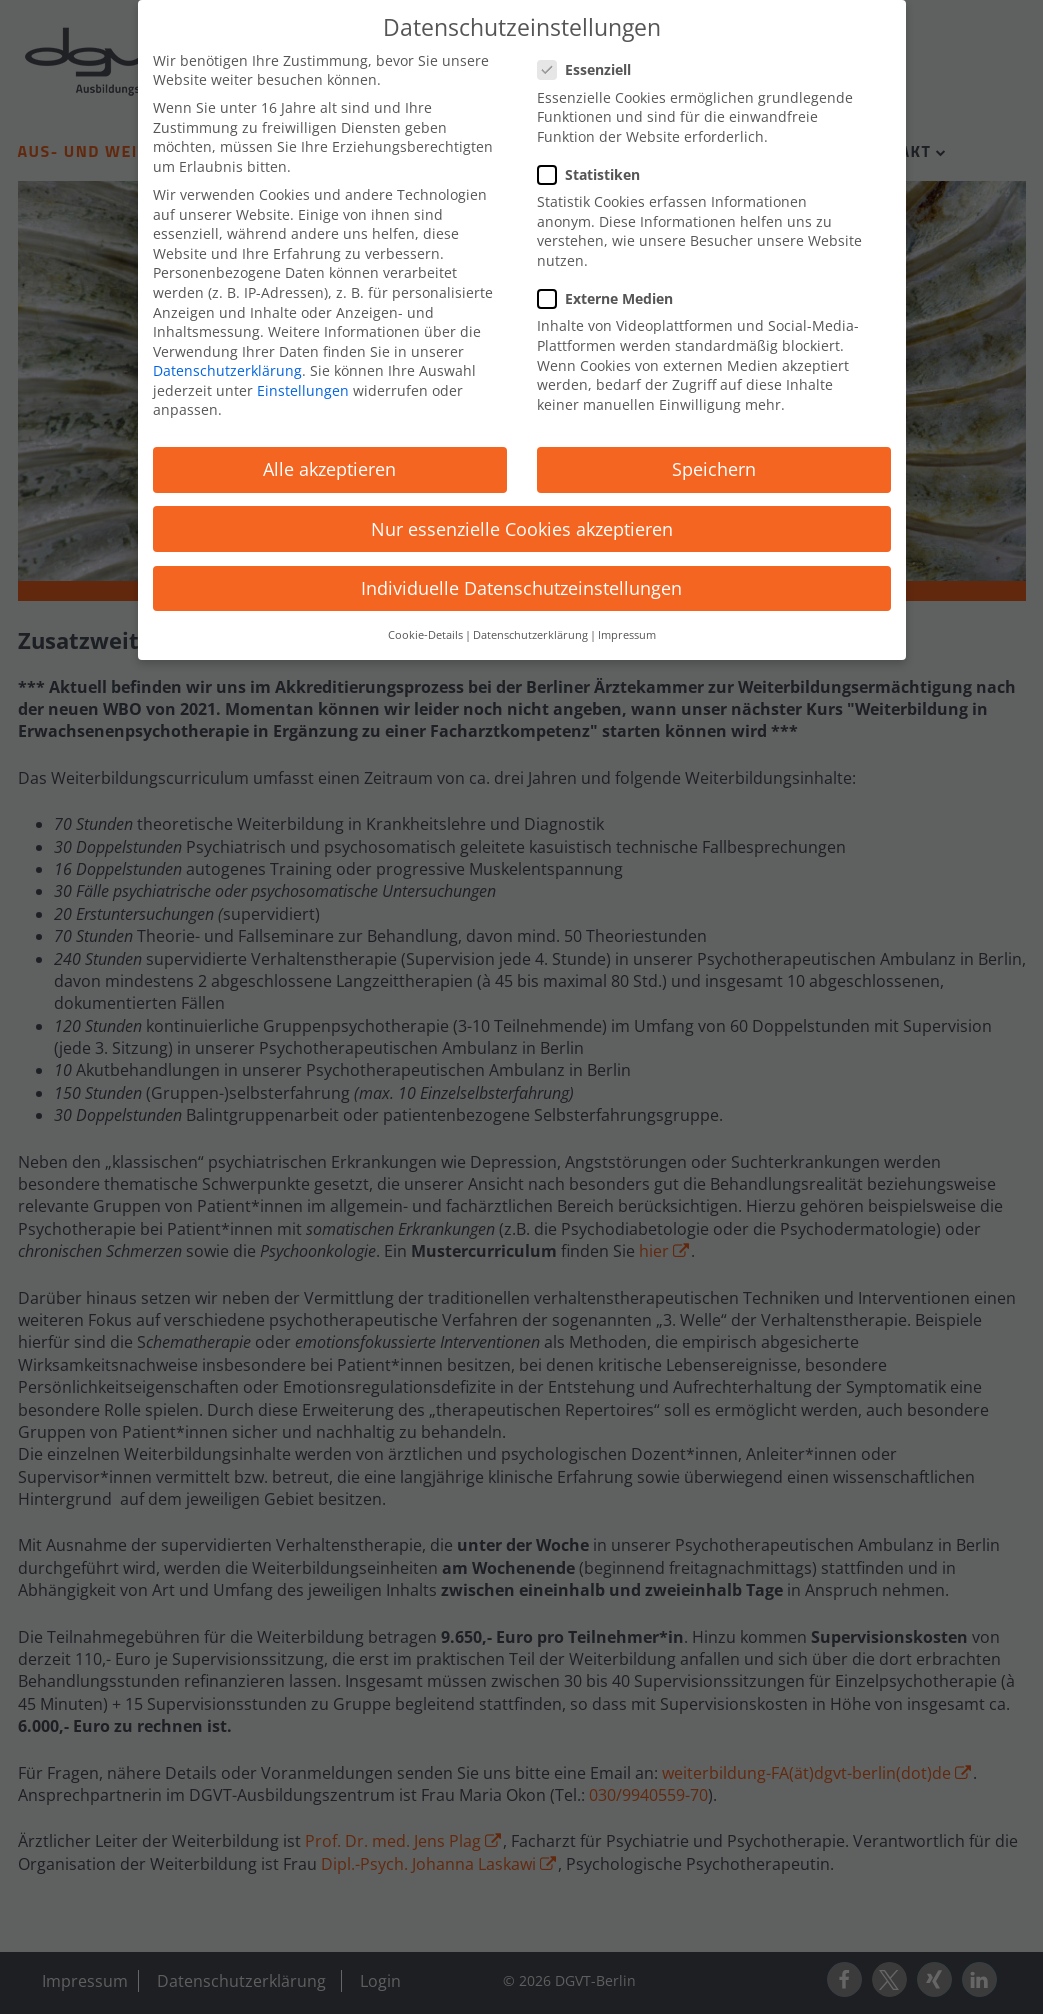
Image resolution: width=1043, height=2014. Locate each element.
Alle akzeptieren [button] (329, 461)
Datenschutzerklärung (227, 362)
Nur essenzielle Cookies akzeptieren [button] (522, 520)
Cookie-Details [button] (425, 626)
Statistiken (595, 165)
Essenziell (590, 61)
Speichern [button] (714, 461)
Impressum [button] (627, 626)
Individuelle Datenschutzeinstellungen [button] (521, 579)
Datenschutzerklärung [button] (530, 626)
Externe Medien (611, 289)
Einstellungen (303, 381)
